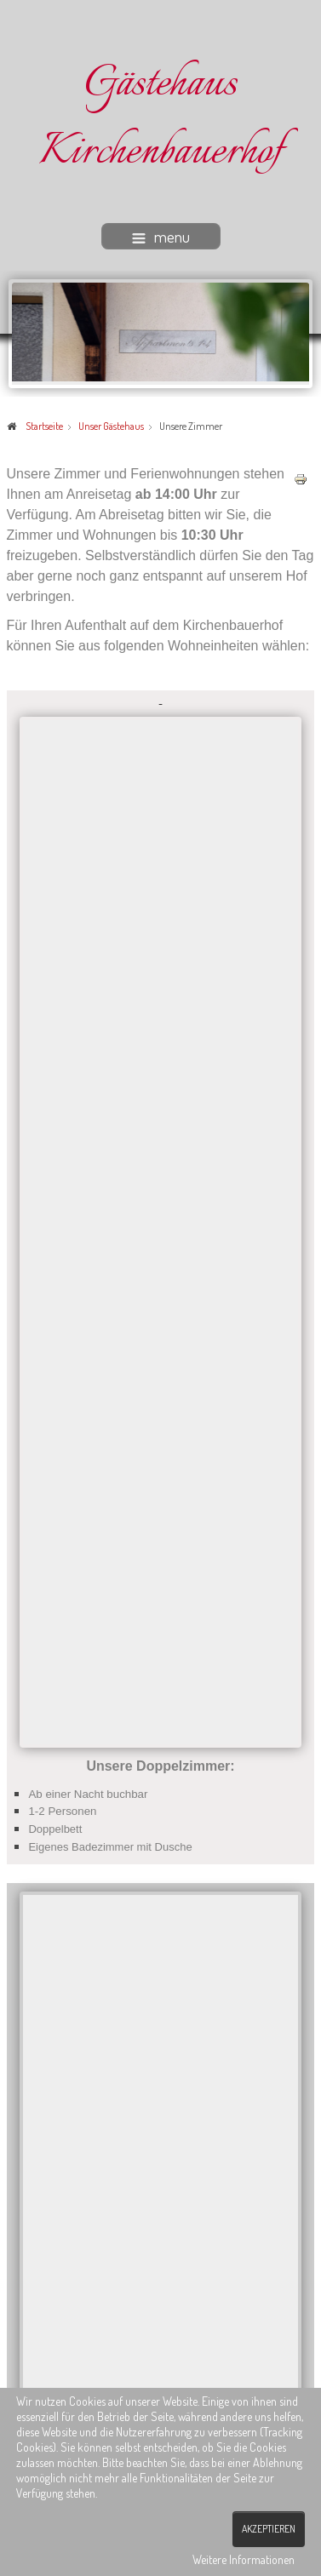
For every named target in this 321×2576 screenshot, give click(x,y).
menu (161, 236)
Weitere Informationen (243, 2559)
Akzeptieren (268, 2528)
